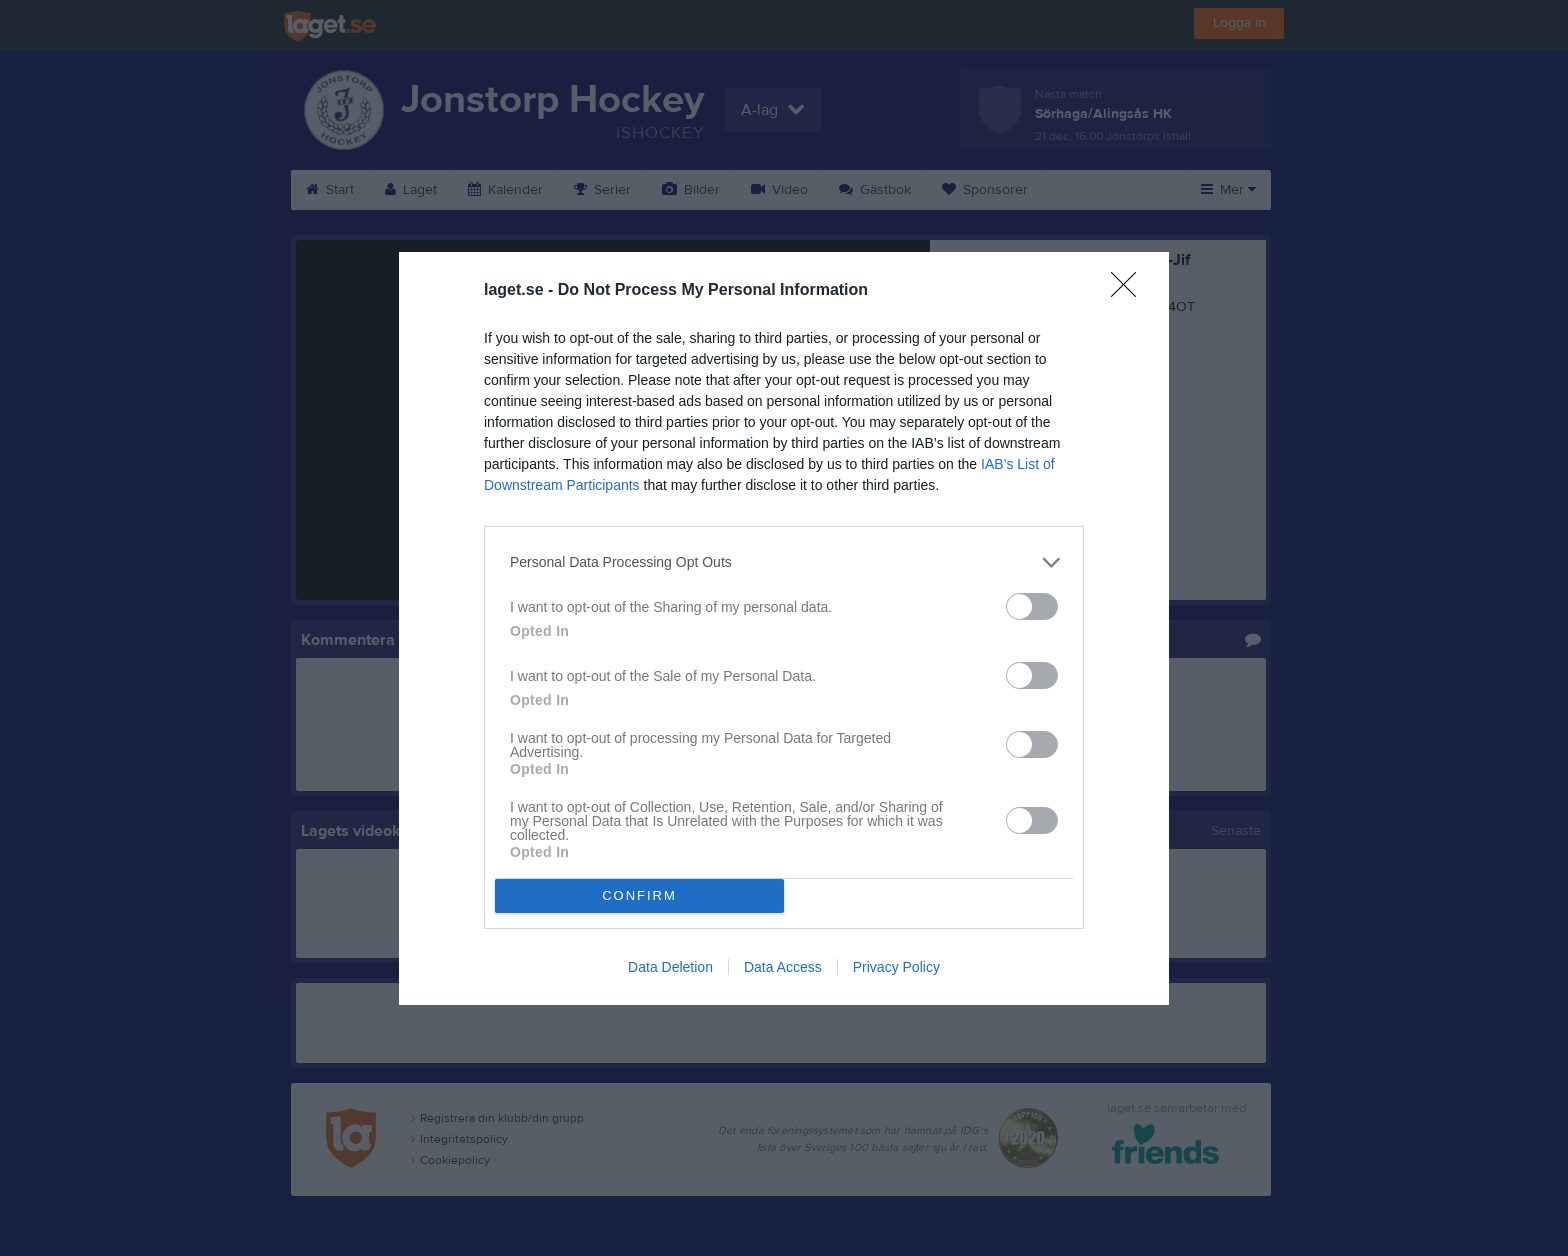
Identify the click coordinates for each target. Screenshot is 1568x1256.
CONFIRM (639, 895)
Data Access (783, 967)
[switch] (1032, 606)
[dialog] (784, 628)
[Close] (1130, 291)
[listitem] (784, 562)
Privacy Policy (896, 967)
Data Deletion (670, 967)
